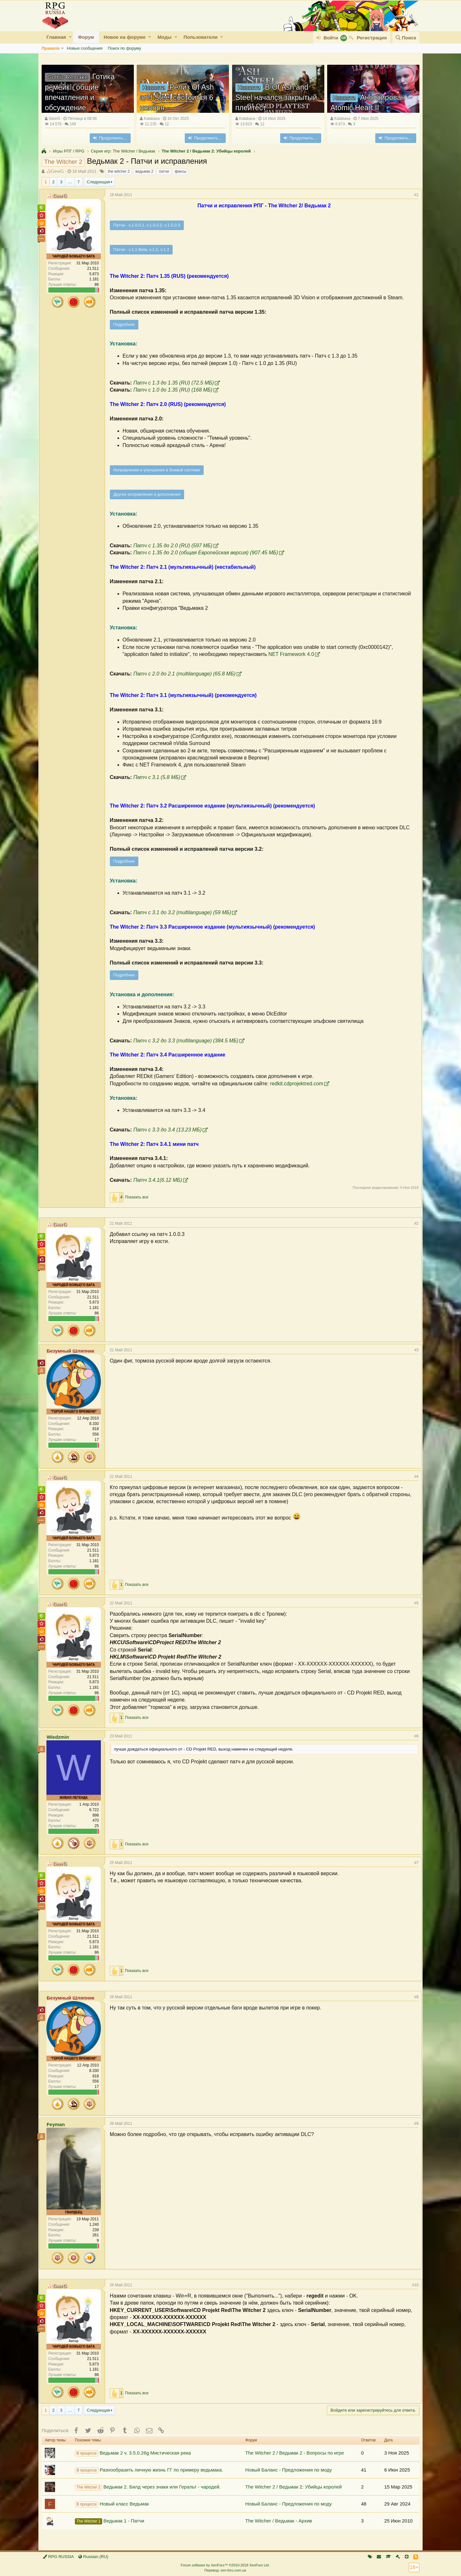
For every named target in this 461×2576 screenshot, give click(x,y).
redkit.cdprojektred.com (299, 1083)
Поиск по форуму (124, 48)
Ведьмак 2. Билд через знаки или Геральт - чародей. (148, 2487)
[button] (70, 37)
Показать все (139, 1197)
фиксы (180, 171)
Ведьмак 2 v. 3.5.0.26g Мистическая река (133, 2453)
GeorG (54, 118)
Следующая (98, 181)
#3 (414, 1350)
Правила (51, 48)
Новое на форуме (125, 37)
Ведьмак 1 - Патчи (109, 2521)
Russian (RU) (93, 2556)
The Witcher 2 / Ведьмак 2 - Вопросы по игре (294, 2453)
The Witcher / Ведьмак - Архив (278, 2520)
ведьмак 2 (144, 171)
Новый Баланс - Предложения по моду (288, 2469)
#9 (414, 2123)
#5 (414, 1603)
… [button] (70, 181)
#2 (414, 1223)
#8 (414, 1997)
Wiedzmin (60, 1737)
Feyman (58, 2124)
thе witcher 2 (119, 171)
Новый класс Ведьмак (112, 2504)
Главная (56, 37)
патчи (164, 171)
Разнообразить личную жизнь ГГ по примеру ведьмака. (149, 2470)
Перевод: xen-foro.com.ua (225, 2570)
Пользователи (200, 37)
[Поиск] (405, 38)
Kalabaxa (152, 118)
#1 (414, 195)
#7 (414, 1862)
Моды (165, 37)
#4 (414, 1476)
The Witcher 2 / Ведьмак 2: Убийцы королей (293, 2486)
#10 (412, 2285)
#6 (414, 1736)
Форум (86, 37)
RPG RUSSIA (58, 2556)
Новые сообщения (85, 48)
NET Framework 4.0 (294, 654)
